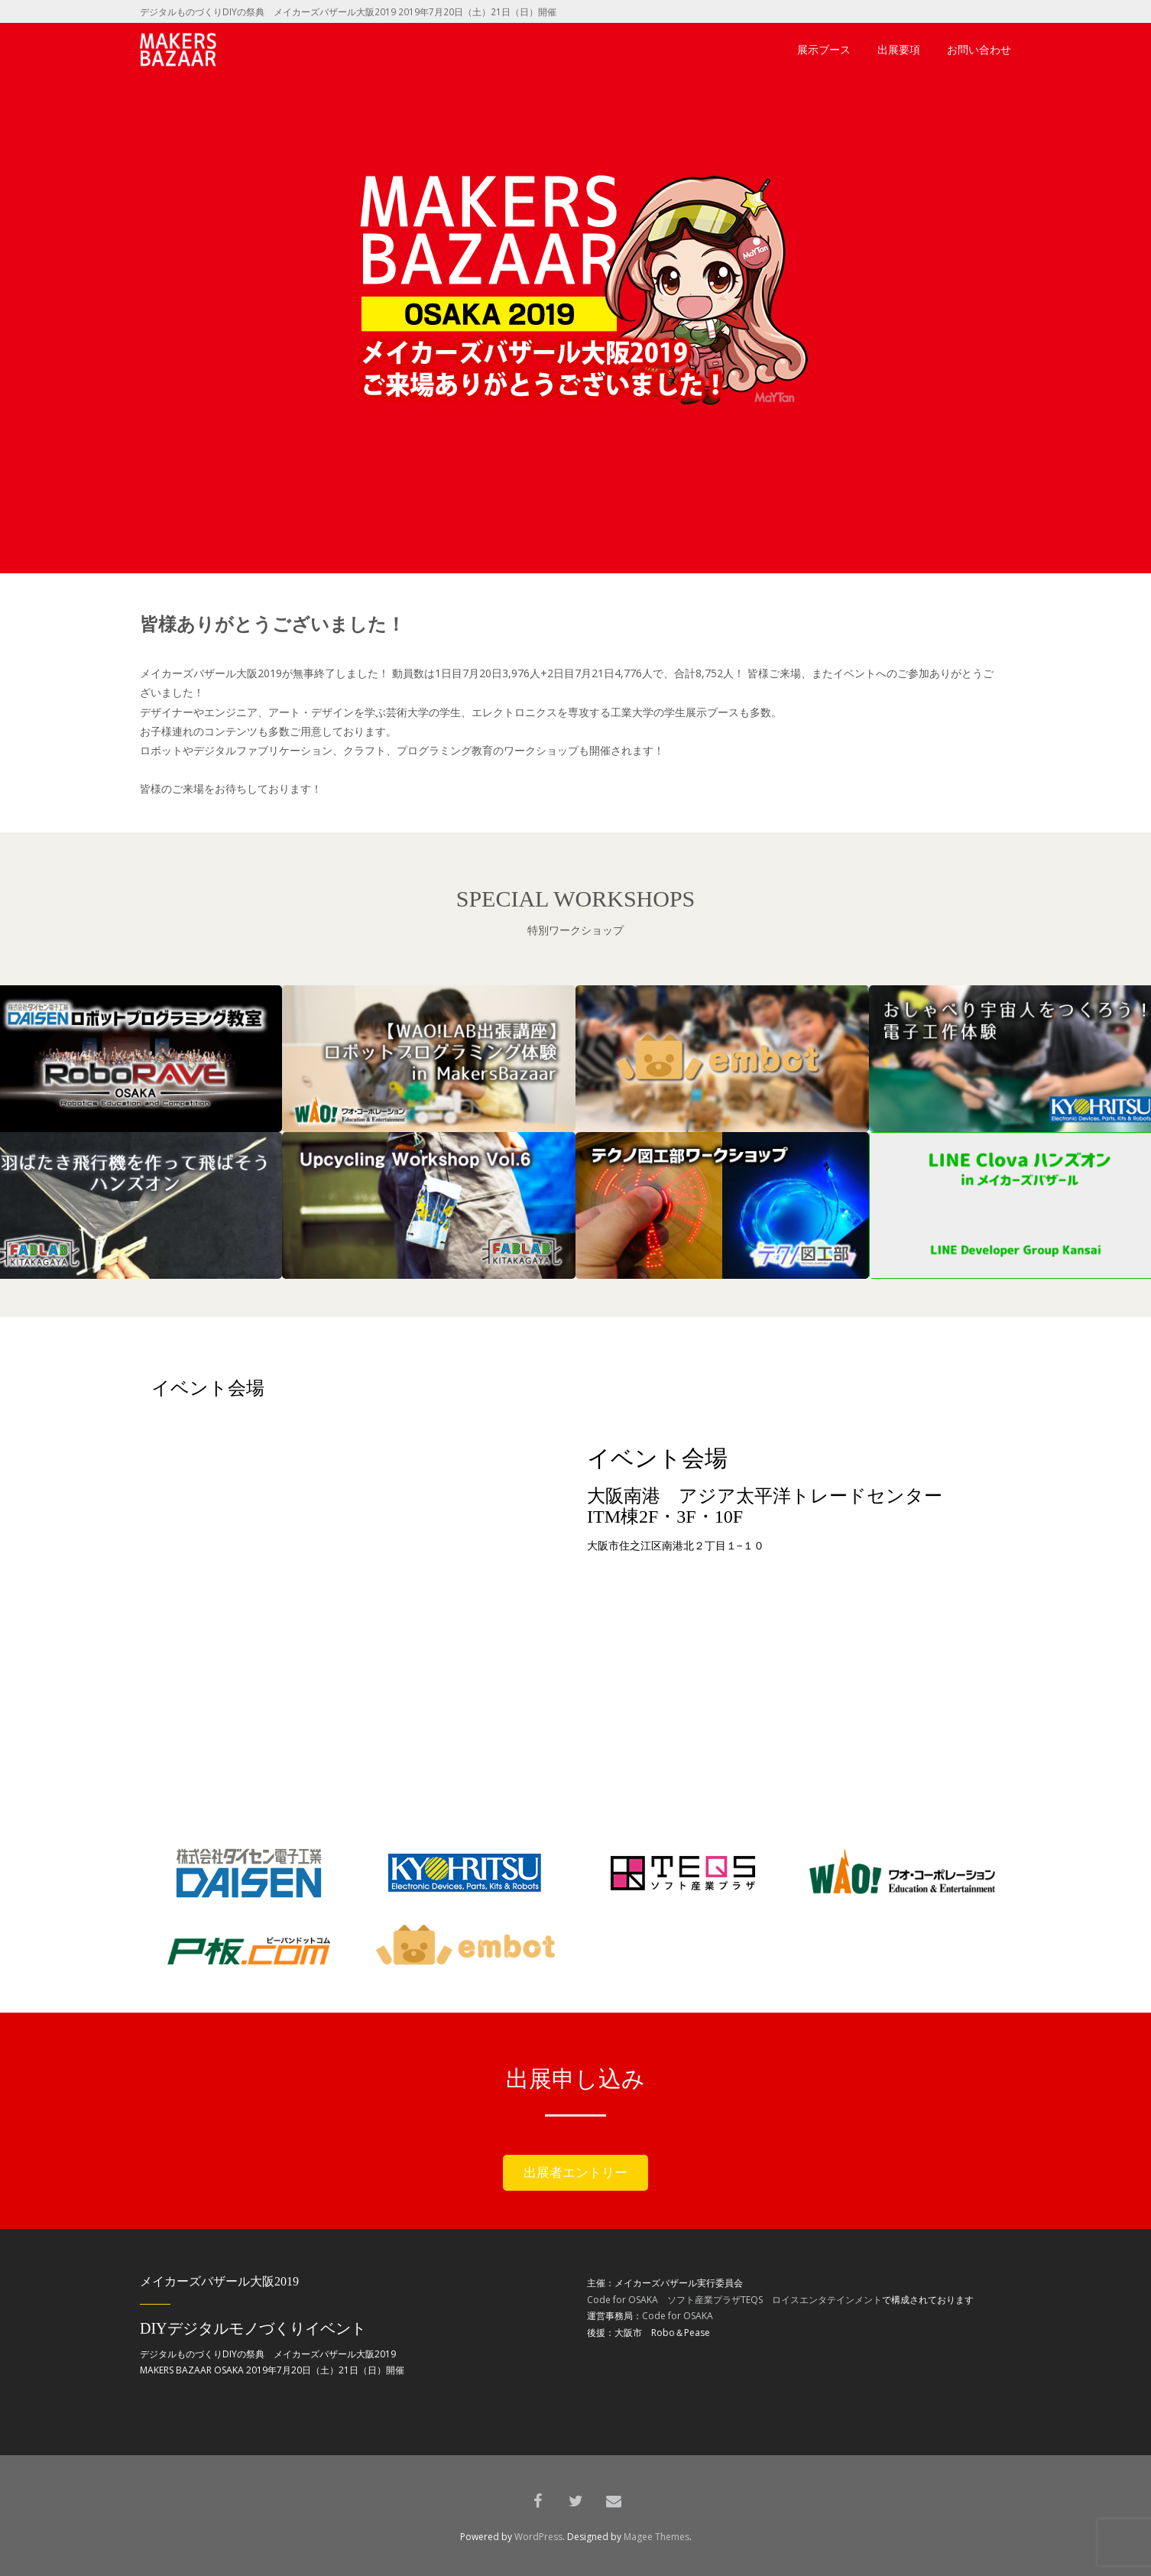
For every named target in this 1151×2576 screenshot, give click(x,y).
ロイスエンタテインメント (827, 2299)
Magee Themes (656, 2536)
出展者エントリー (575, 2172)
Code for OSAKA (622, 2299)
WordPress (538, 2536)
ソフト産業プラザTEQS (715, 2299)
